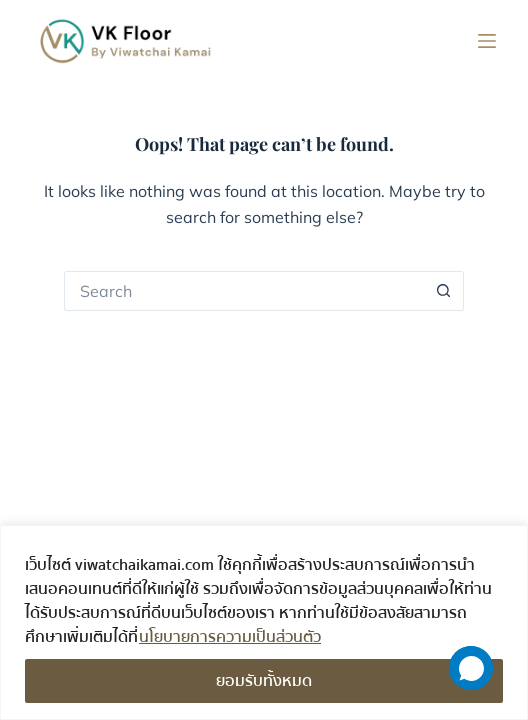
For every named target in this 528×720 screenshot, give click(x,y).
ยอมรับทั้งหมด (264, 681)
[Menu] (487, 41)
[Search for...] (244, 291)
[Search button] (444, 291)
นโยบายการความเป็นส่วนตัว (230, 637)
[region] (264, 622)
